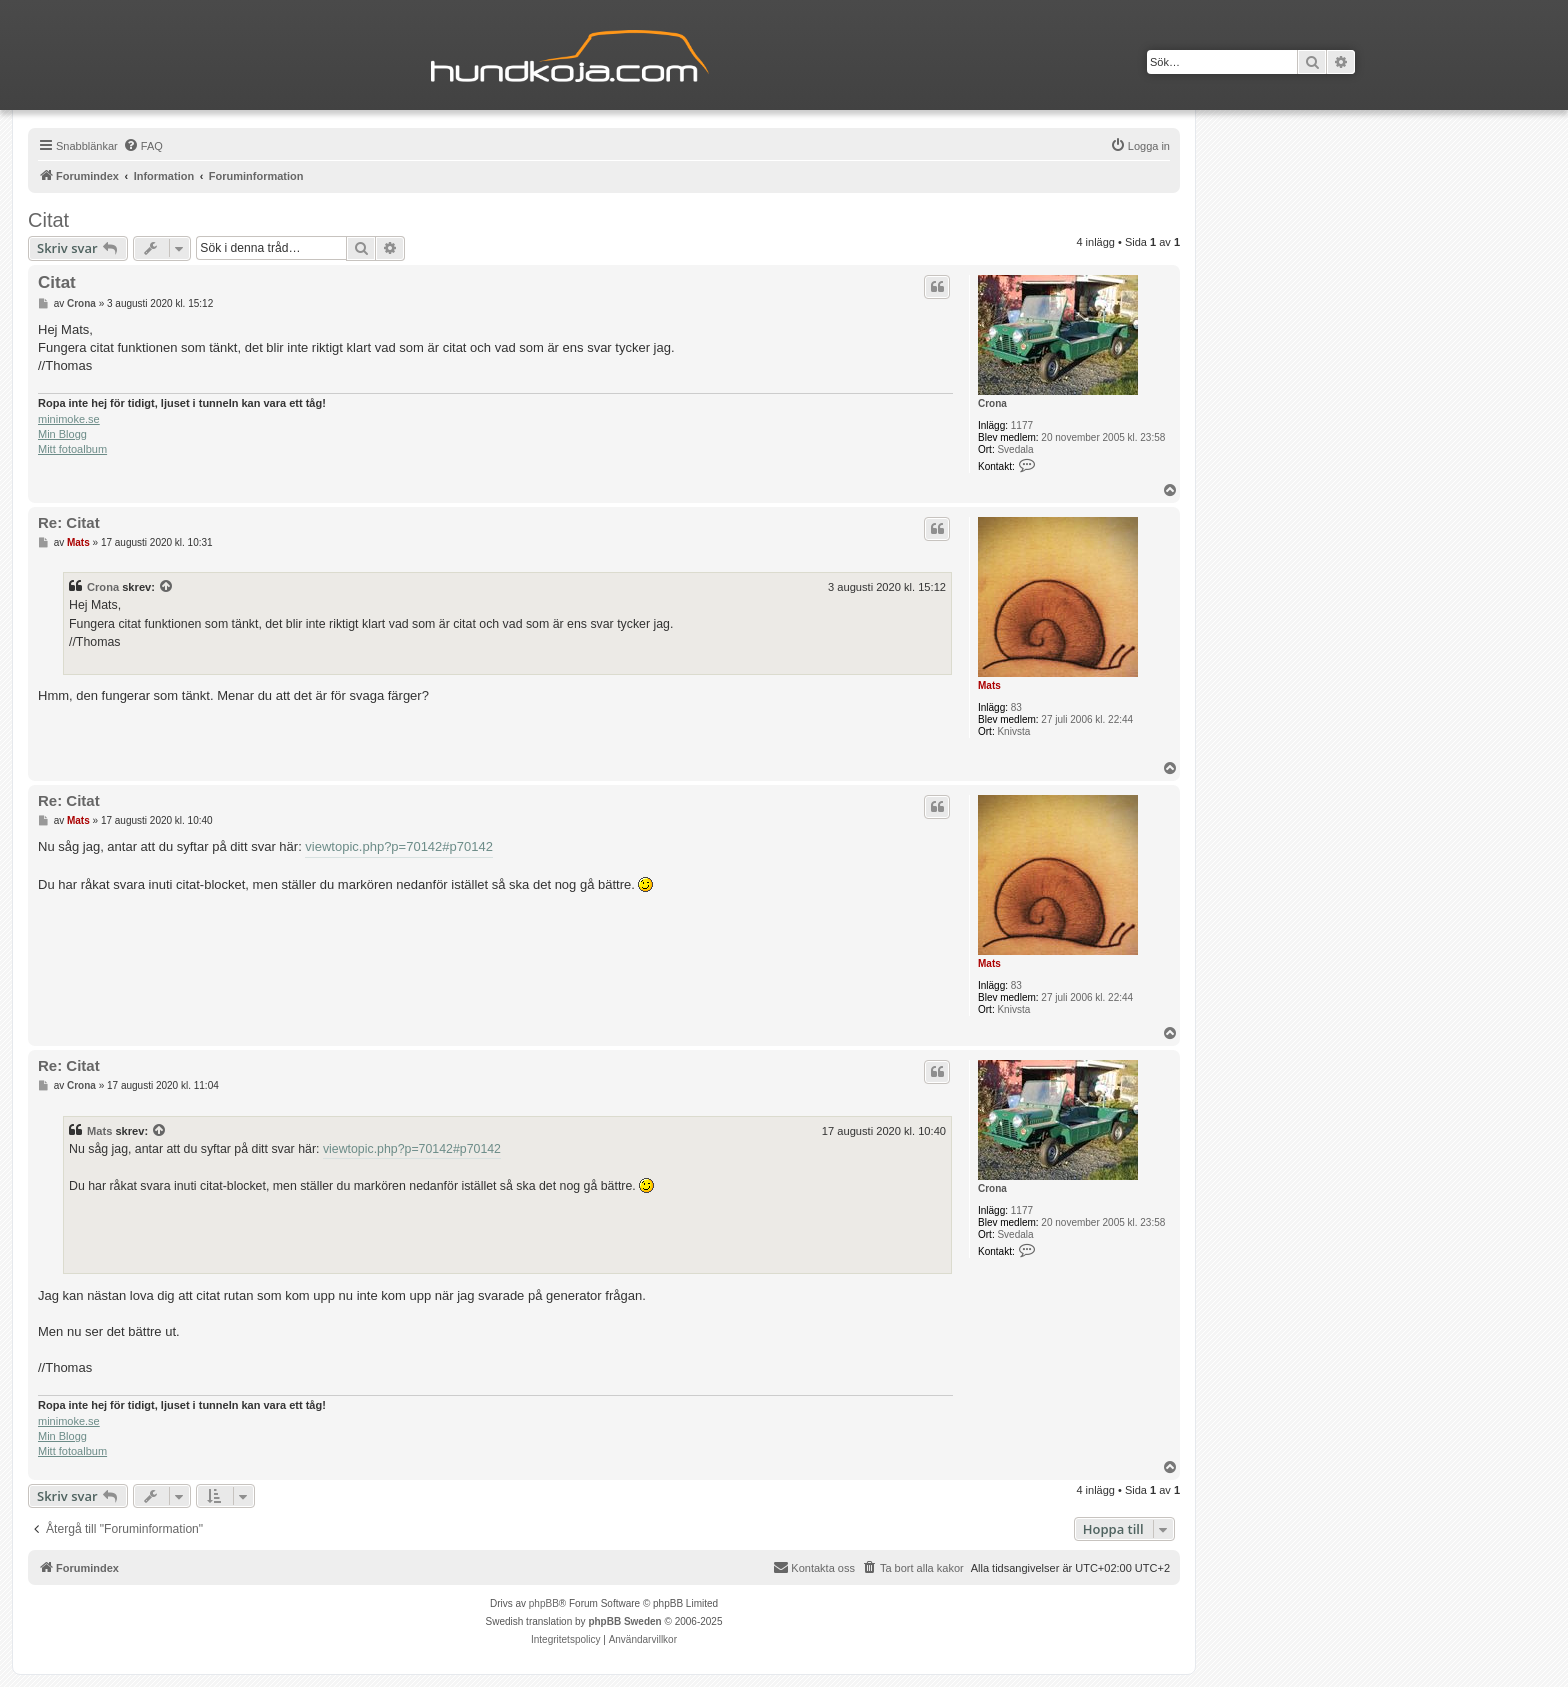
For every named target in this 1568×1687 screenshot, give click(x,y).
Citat (48, 220)
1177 (1022, 425)
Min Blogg (62, 434)
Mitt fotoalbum (72, 449)
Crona (992, 403)
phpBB (544, 1603)
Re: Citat (69, 522)
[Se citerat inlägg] (167, 587)
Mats (989, 685)
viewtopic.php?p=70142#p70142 (399, 846)
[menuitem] (143, 146)
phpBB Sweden (624, 1621)
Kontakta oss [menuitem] (814, 1567)
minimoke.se (69, 419)
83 (1016, 707)
